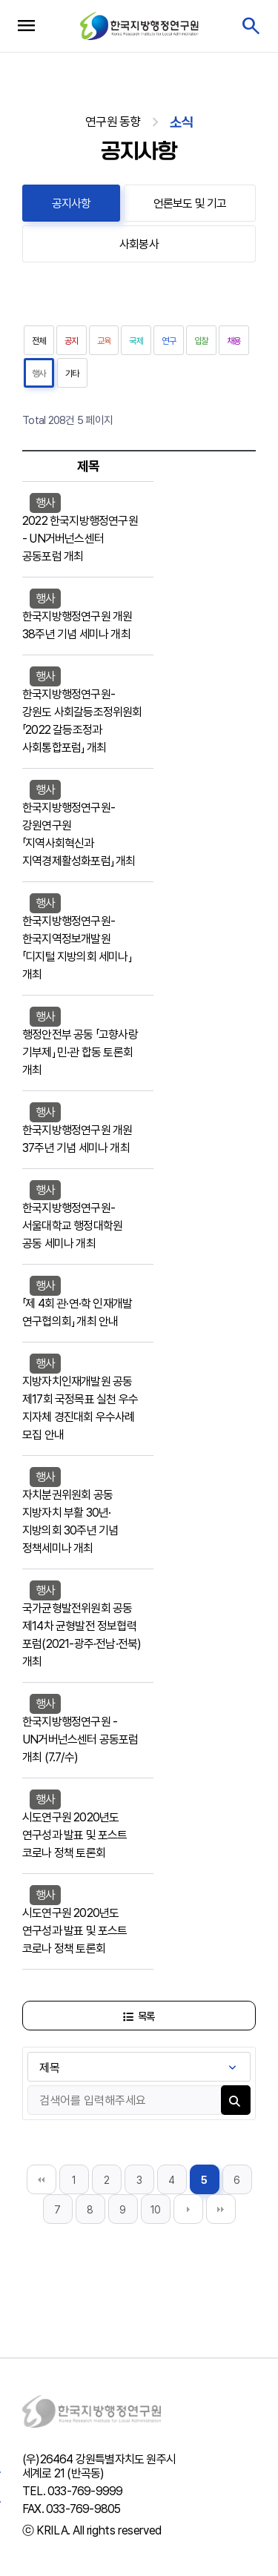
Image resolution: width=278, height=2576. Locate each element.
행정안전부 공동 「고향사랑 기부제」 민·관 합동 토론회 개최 (80, 1052)
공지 (71, 341)
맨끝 (221, 2209)
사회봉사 (139, 244)
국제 (136, 341)
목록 (138, 2016)
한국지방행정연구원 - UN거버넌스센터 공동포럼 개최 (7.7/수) (80, 1739)
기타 (72, 373)
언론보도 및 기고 (190, 203)
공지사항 (71, 203)
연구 (169, 341)
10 (155, 2210)
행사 (39, 373)
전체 (39, 341)
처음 (41, 2179)
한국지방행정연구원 (139, 25)
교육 (104, 341)
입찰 (201, 341)
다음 (188, 2209)
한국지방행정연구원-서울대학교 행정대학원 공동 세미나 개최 (72, 1226)
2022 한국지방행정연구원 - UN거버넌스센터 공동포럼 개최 (80, 538)
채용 (234, 341)
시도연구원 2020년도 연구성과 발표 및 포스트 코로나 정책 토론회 (75, 1835)
